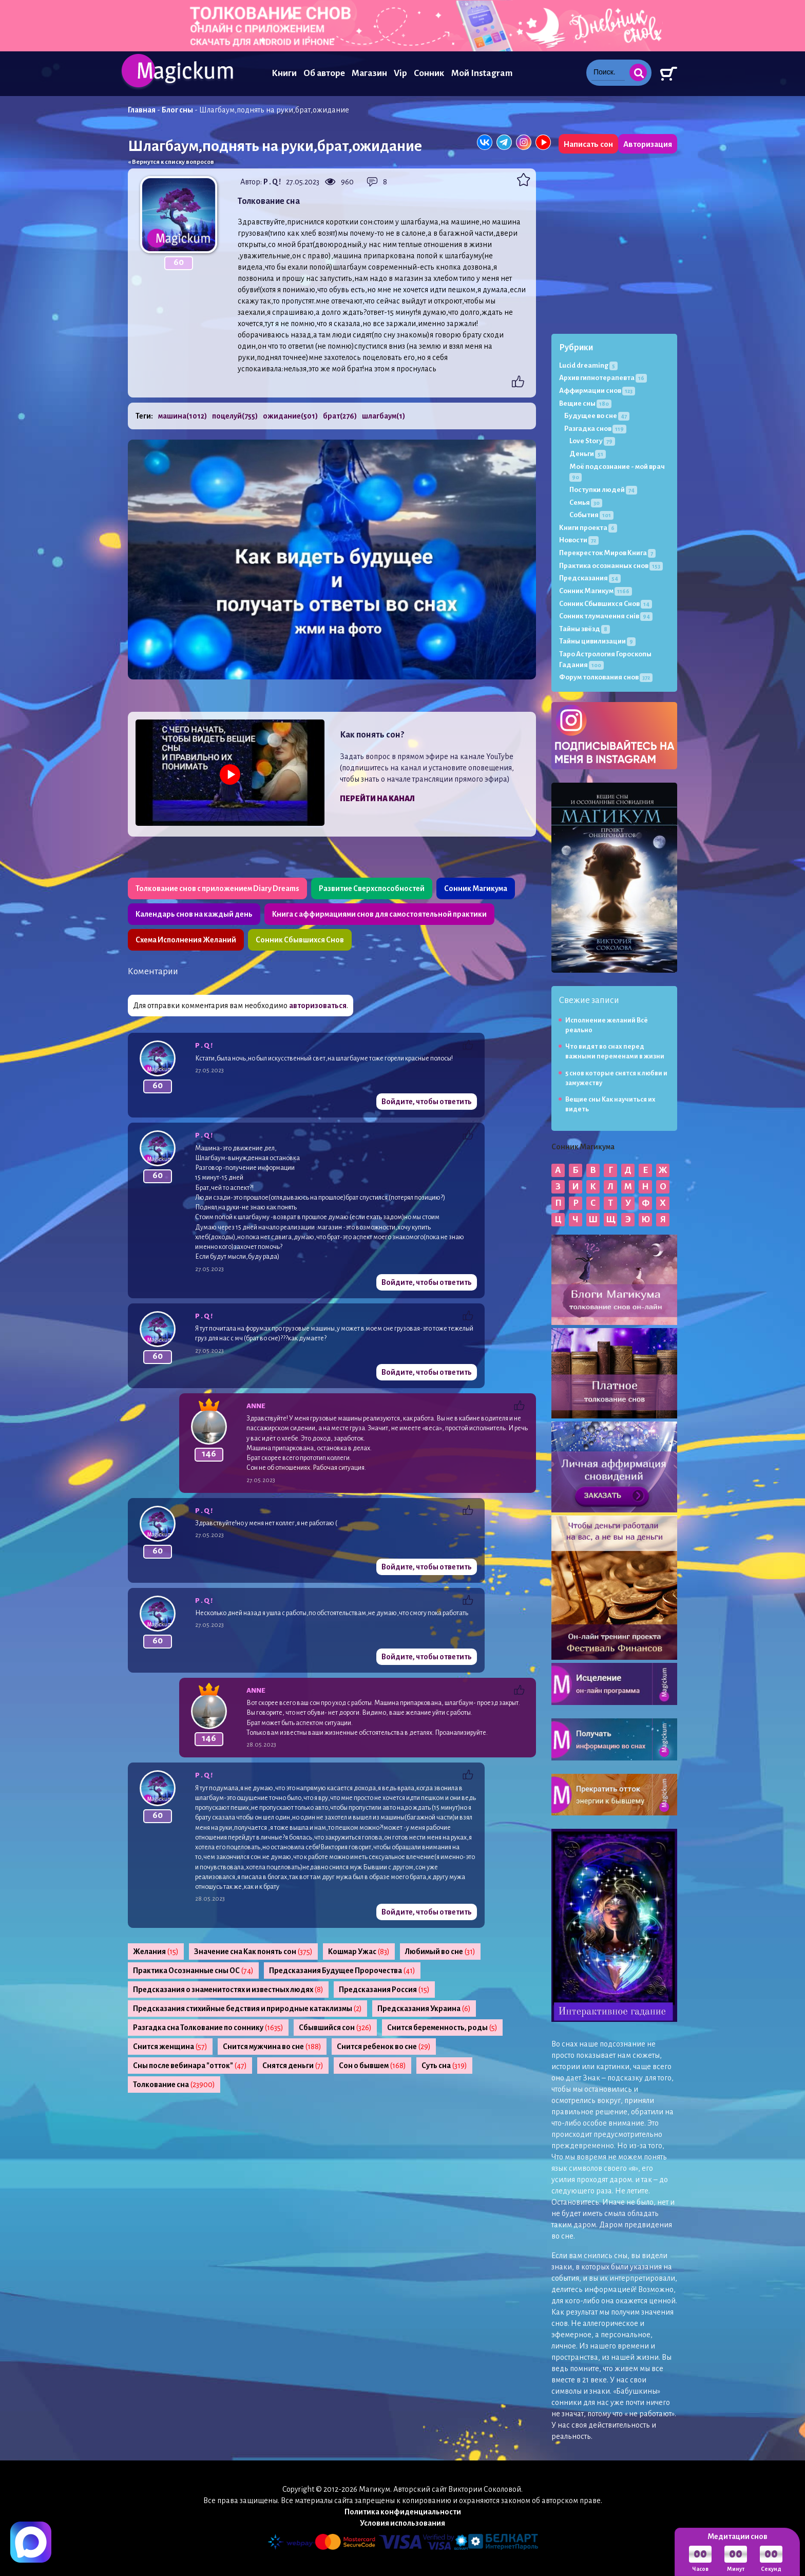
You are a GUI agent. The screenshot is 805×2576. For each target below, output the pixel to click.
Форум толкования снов (606, 677)
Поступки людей (603, 490)
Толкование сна (174, 2084)
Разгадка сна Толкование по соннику (208, 2027)
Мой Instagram (481, 73)
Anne (255, 1406)
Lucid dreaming (588, 365)
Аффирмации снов (597, 390)
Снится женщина (170, 2046)
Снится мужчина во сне (272, 2046)
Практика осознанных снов (611, 566)
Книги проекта (588, 528)
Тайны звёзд (584, 629)
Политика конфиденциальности (402, 2512)
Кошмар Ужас (359, 1951)
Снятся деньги (292, 2065)
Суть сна (444, 2065)
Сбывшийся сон (335, 2027)
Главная (142, 110)
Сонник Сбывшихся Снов (300, 940)
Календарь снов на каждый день (194, 914)
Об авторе (324, 73)
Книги (284, 73)
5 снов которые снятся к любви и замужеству (616, 1078)
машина (182, 416)
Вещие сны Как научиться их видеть (610, 1104)
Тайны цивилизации (597, 641)
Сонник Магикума (475, 888)
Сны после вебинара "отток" (190, 2065)
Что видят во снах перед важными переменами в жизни (614, 1051)
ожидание (290, 416)
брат (340, 416)
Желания (156, 1951)
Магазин (369, 73)
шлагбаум (383, 416)
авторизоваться (318, 1005)
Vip (400, 73)
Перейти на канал (377, 798)
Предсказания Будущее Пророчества (342, 1970)
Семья (585, 502)
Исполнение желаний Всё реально (606, 1025)
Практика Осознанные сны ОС (193, 1970)
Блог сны (177, 110)
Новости (579, 540)
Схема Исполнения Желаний (186, 940)
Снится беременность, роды (442, 2027)
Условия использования (402, 2523)
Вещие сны (585, 403)
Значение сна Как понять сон (253, 1951)
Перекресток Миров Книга (607, 553)
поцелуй (235, 416)
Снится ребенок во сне (384, 2046)
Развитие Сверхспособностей (372, 888)
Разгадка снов (595, 428)
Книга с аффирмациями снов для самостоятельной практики (379, 914)
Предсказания (590, 578)
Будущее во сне (596, 416)
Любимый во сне (440, 1951)
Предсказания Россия (384, 1989)
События (591, 515)
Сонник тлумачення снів (606, 616)
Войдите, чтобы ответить (426, 1101)
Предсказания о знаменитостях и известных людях (228, 1989)
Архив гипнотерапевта (603, 378)
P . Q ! (272, 182)
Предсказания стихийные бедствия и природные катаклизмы (247, 2008)
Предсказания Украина (424, 2008)
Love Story (592, 441)
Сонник (429, 73)
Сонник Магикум (595, 591)
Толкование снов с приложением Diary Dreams (217, 888)
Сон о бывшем (372, 2065)
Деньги (587, 454)
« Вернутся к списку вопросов (171, 162)
